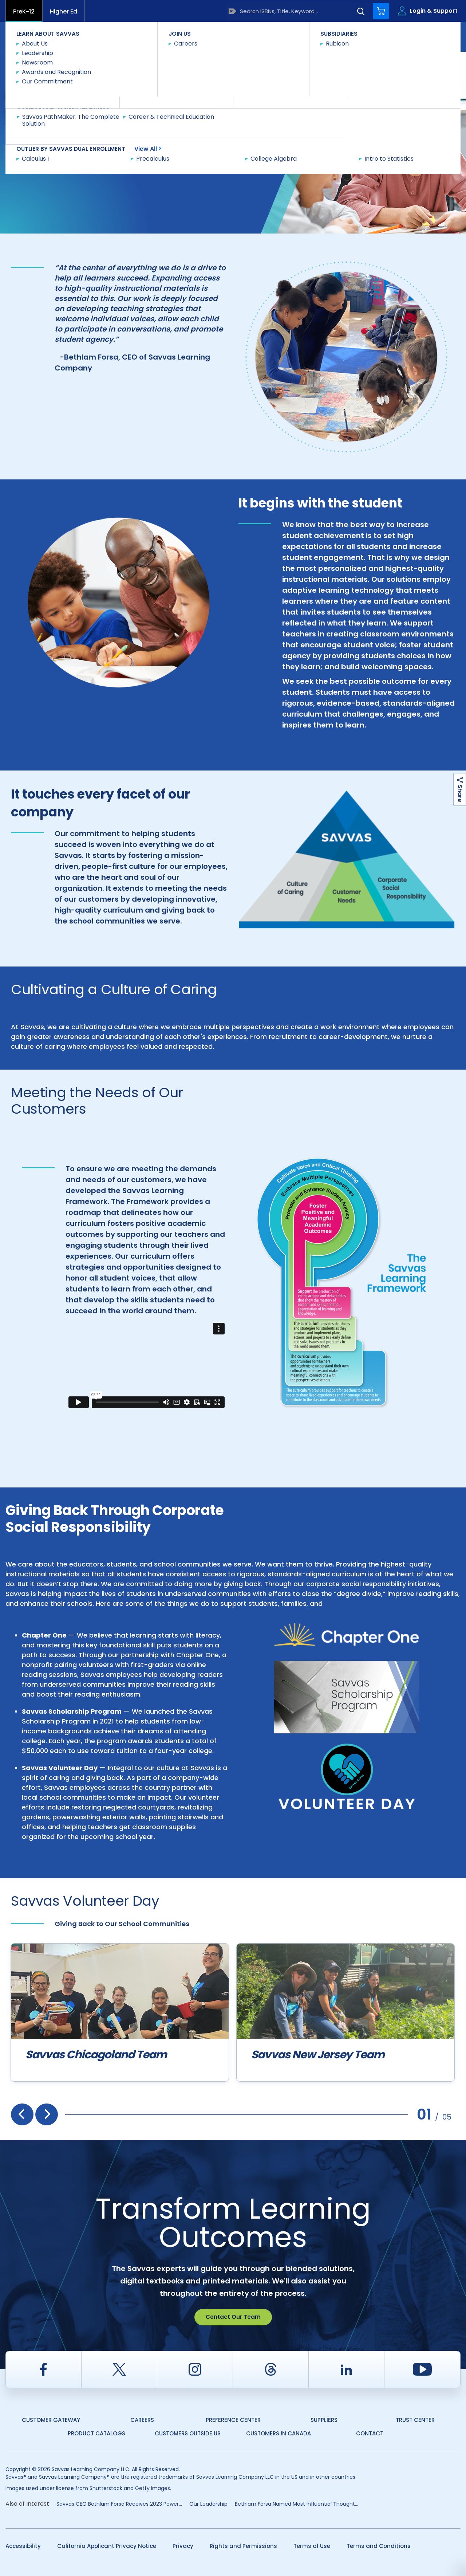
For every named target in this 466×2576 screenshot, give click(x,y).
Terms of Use (311, 2546)
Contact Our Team (233, 2317)
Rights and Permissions (243, 2546)
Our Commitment (103, 63)
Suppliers (324, 2420)
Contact (429, 36)
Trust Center (415, 2420)
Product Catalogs (96, 2433)
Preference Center (233, 2420)
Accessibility (23, 2546)
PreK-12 (24, 11)
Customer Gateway (51, 2420)
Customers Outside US (188, 2433)
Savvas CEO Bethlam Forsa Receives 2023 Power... (119, 2504)
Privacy (183, 2546)
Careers (142, 2420)
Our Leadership (208, 2504)
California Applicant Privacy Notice (106, 2546)
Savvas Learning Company (37, 64)
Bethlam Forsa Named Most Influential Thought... (296, 2504)
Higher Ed (63, 11)
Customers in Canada (278, 2433)
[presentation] (22, 2114)
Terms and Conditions (379, 2546)
